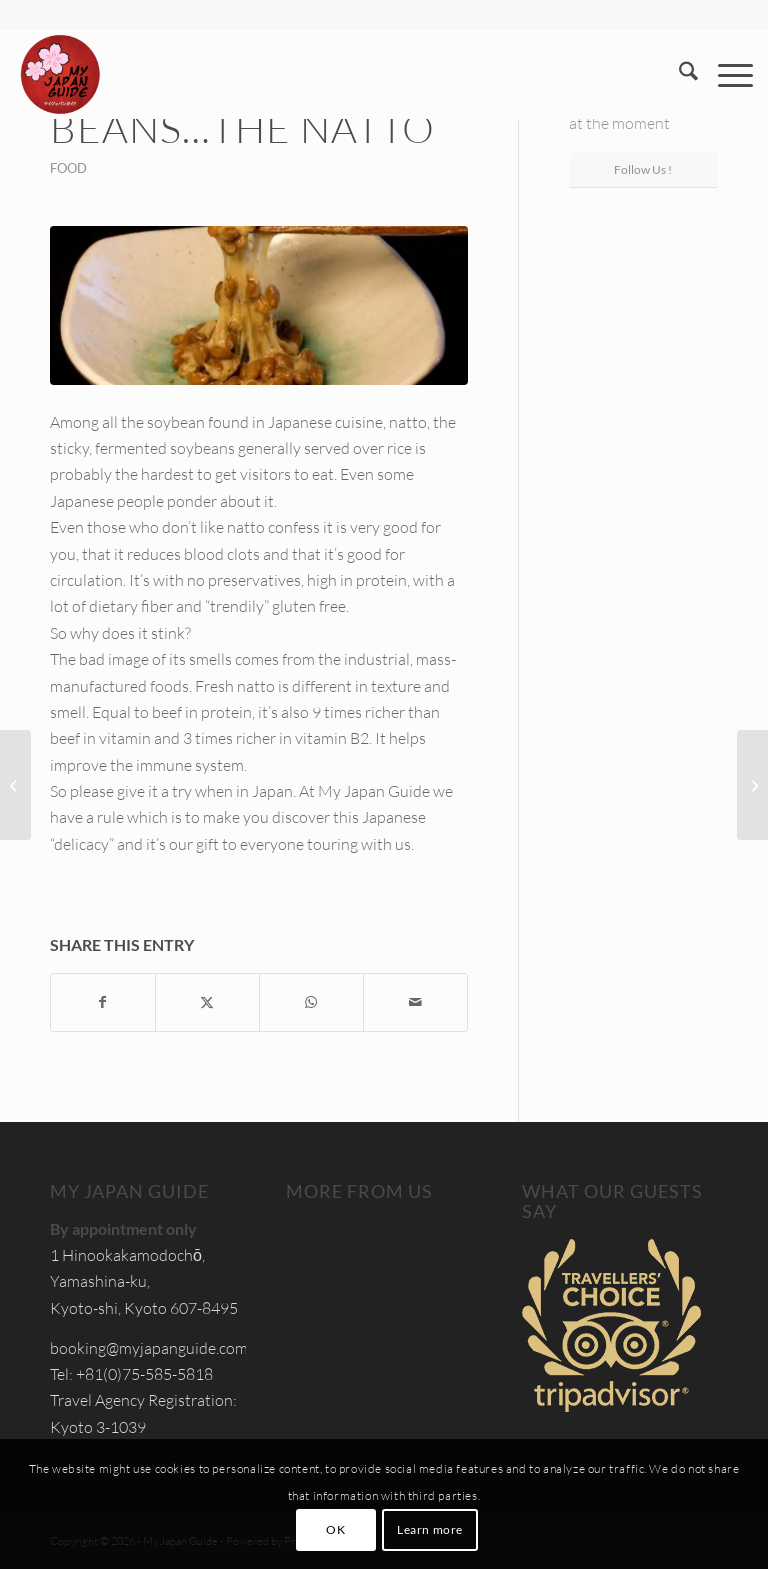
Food (68, 168)
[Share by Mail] (415, 1002)
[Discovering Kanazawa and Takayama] (752, 785)
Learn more (430, 1529)
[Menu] (725, 74)
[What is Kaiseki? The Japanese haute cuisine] (15, 785)
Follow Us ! (643, 169)
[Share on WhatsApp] (311, 1002)
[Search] (678, 74)
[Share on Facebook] (103, 1002)
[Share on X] (207, 1002)
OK (335, 1529)
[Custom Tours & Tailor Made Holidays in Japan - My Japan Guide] (60, 74)
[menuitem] (678, 74)
